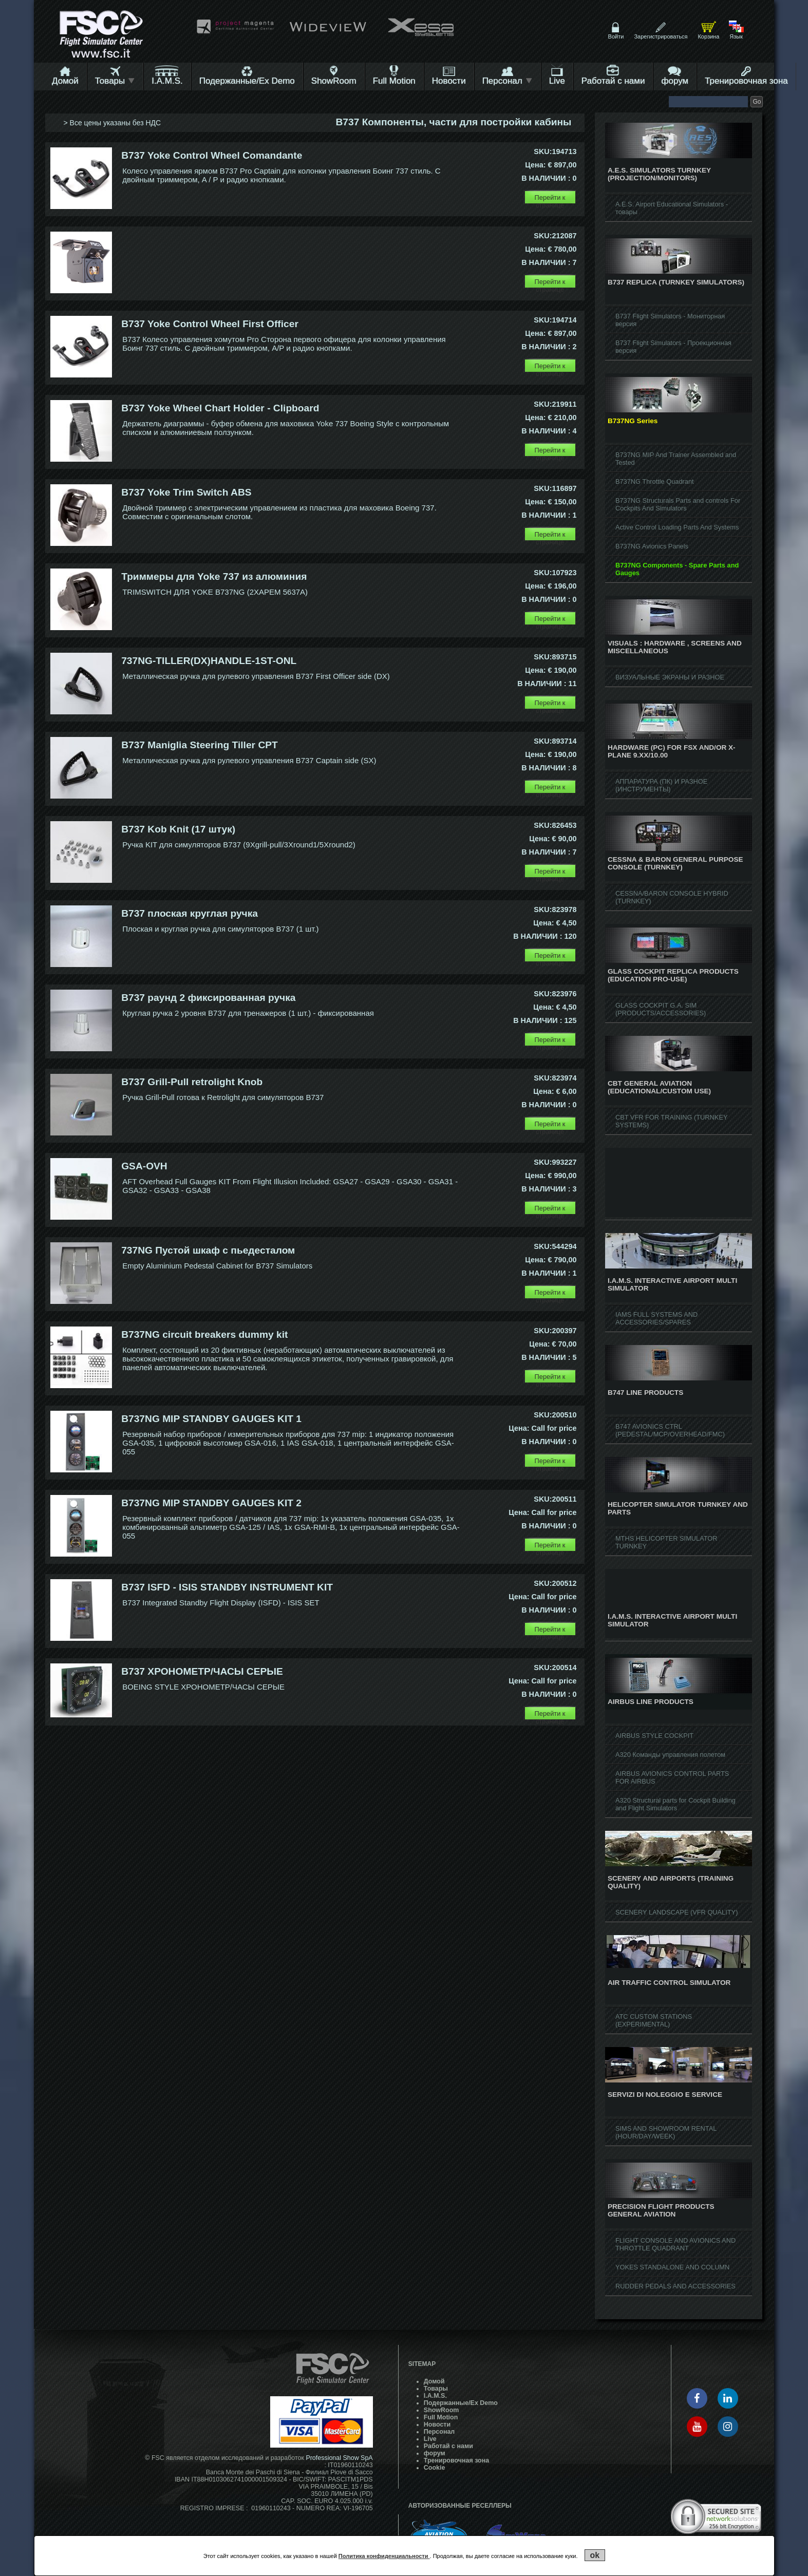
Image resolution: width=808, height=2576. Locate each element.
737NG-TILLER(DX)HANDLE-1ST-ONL (208, 660)
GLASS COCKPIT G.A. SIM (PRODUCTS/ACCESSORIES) (660, 1009)
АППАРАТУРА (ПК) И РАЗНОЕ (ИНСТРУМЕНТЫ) (661, 785)
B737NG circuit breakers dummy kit (204, 1334)
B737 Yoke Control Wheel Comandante (211, 155)
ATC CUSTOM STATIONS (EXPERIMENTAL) (653, 2020)
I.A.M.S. (167, 81)
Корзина (708, 36)
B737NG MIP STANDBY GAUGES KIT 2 (211, 1503)
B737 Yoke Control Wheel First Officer (209, 323)
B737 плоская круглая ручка (189, 913)
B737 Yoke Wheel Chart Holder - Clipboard (220, 408)
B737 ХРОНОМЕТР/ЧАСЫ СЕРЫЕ (202, 1671)
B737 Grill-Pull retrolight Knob (191, 1081)
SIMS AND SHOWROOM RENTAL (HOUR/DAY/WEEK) (666, 2132)
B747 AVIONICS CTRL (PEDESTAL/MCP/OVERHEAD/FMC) (670, 1430)
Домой (65, 81)
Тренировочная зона (746, 81)
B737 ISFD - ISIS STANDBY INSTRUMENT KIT (227, 1587)
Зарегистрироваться (660, 36)
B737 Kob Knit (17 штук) (178, 829)
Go (757, 101)
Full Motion (394, 81)
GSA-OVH (144, 1166)
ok (595, 2555)
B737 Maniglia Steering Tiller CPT (199, 745)
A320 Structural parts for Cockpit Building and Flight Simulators (675, 1804)
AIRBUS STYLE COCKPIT (654, 1735)
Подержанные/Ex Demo (247, 81)
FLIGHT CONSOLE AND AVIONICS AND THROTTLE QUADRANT (675, 2244)
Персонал (507, 81)
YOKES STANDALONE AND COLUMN (672, 2267)
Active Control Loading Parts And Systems (677, 527)
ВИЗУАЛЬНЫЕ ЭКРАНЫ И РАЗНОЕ (669, 677)
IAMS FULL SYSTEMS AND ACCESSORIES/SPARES (656, 1318)
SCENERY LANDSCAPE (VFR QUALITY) (676, 1912)
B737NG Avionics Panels (651, 546)
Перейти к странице (550, 199)
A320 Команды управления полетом (670, 1754)
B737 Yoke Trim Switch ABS (186, 492)
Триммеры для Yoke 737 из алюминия (214, 576)
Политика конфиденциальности (384, 2556)
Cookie (434, 2467)
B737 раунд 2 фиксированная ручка (208, 997)
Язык (736, 36)
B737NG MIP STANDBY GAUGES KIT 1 (211, 1418)
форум (674, 81)
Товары (115, 81)
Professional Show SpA (339, 2457)
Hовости (449, 81)
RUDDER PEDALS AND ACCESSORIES (675, 2286)
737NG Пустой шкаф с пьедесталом (208, 1250)
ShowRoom (333, 81)
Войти (616, 36)
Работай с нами (613, 81)
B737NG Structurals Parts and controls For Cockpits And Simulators (677, 504)
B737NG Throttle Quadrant (654, 481)
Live (557, 81)
